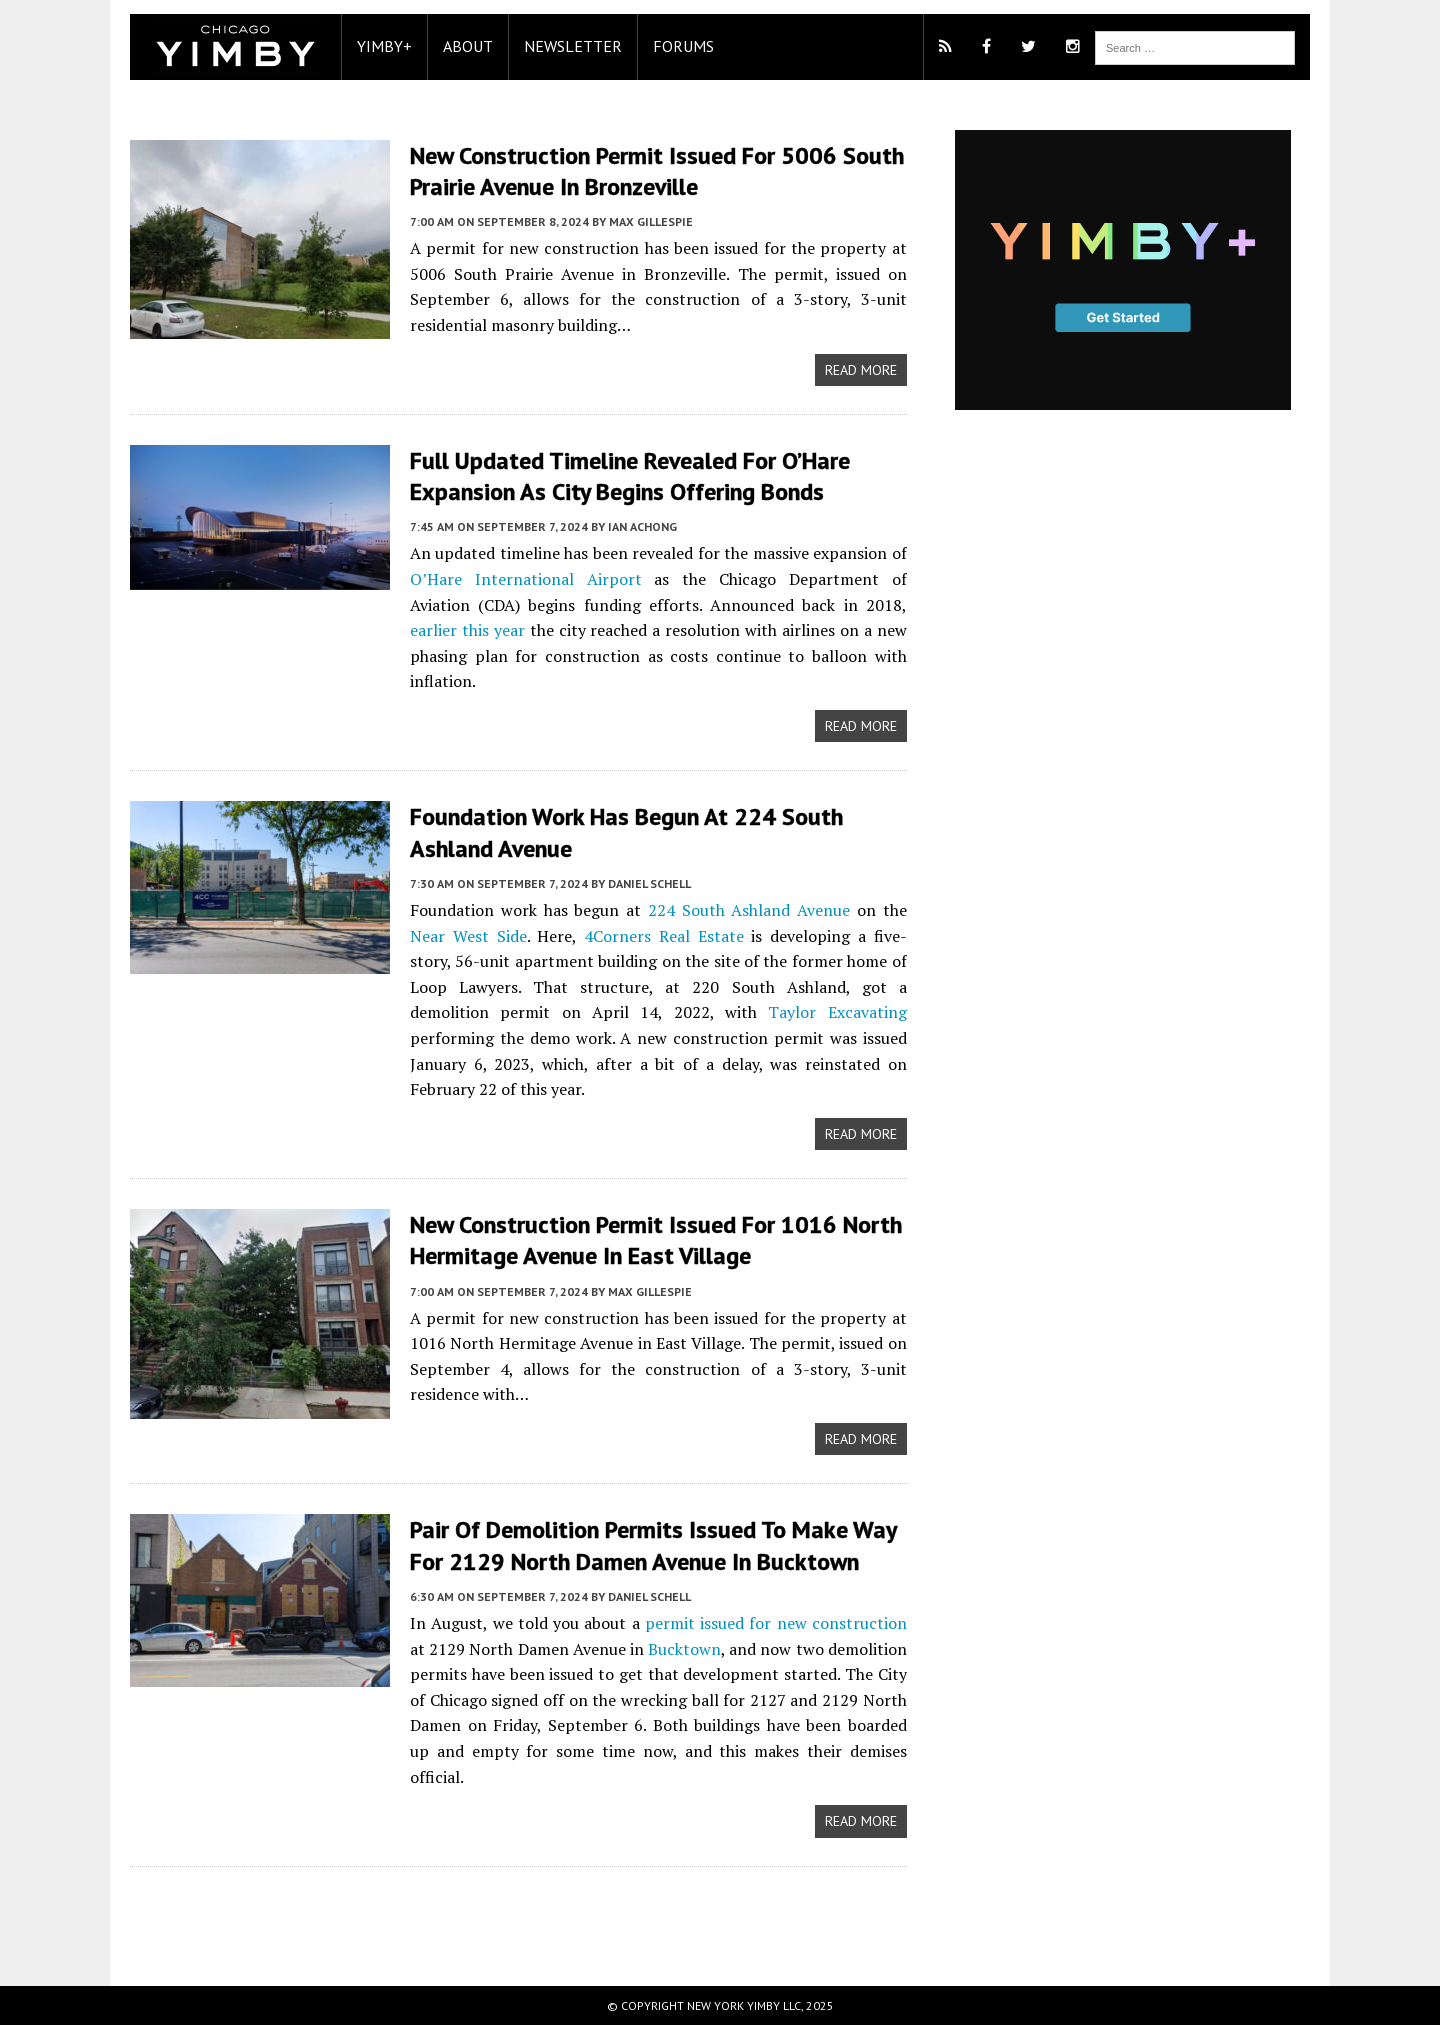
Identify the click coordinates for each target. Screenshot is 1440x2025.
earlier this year (467, 630)
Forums (683, 46)
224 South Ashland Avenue (749, 910)
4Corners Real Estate (664, 936)
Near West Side (468, 936)
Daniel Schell (649, 883)
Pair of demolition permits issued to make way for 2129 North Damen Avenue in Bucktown (653, 1545)
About (468, 46)
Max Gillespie (651, 221)
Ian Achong (642, 526)
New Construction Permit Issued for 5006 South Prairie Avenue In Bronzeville (657, 171)
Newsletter (573, 46)
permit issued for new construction (776, 1623)
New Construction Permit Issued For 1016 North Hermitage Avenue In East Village (656, 1240)
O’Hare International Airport (526, 579)
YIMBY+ (384, 46)
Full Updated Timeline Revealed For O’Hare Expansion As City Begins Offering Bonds (630, 476)
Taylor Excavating (837, 1012)
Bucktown (684, 1649)
